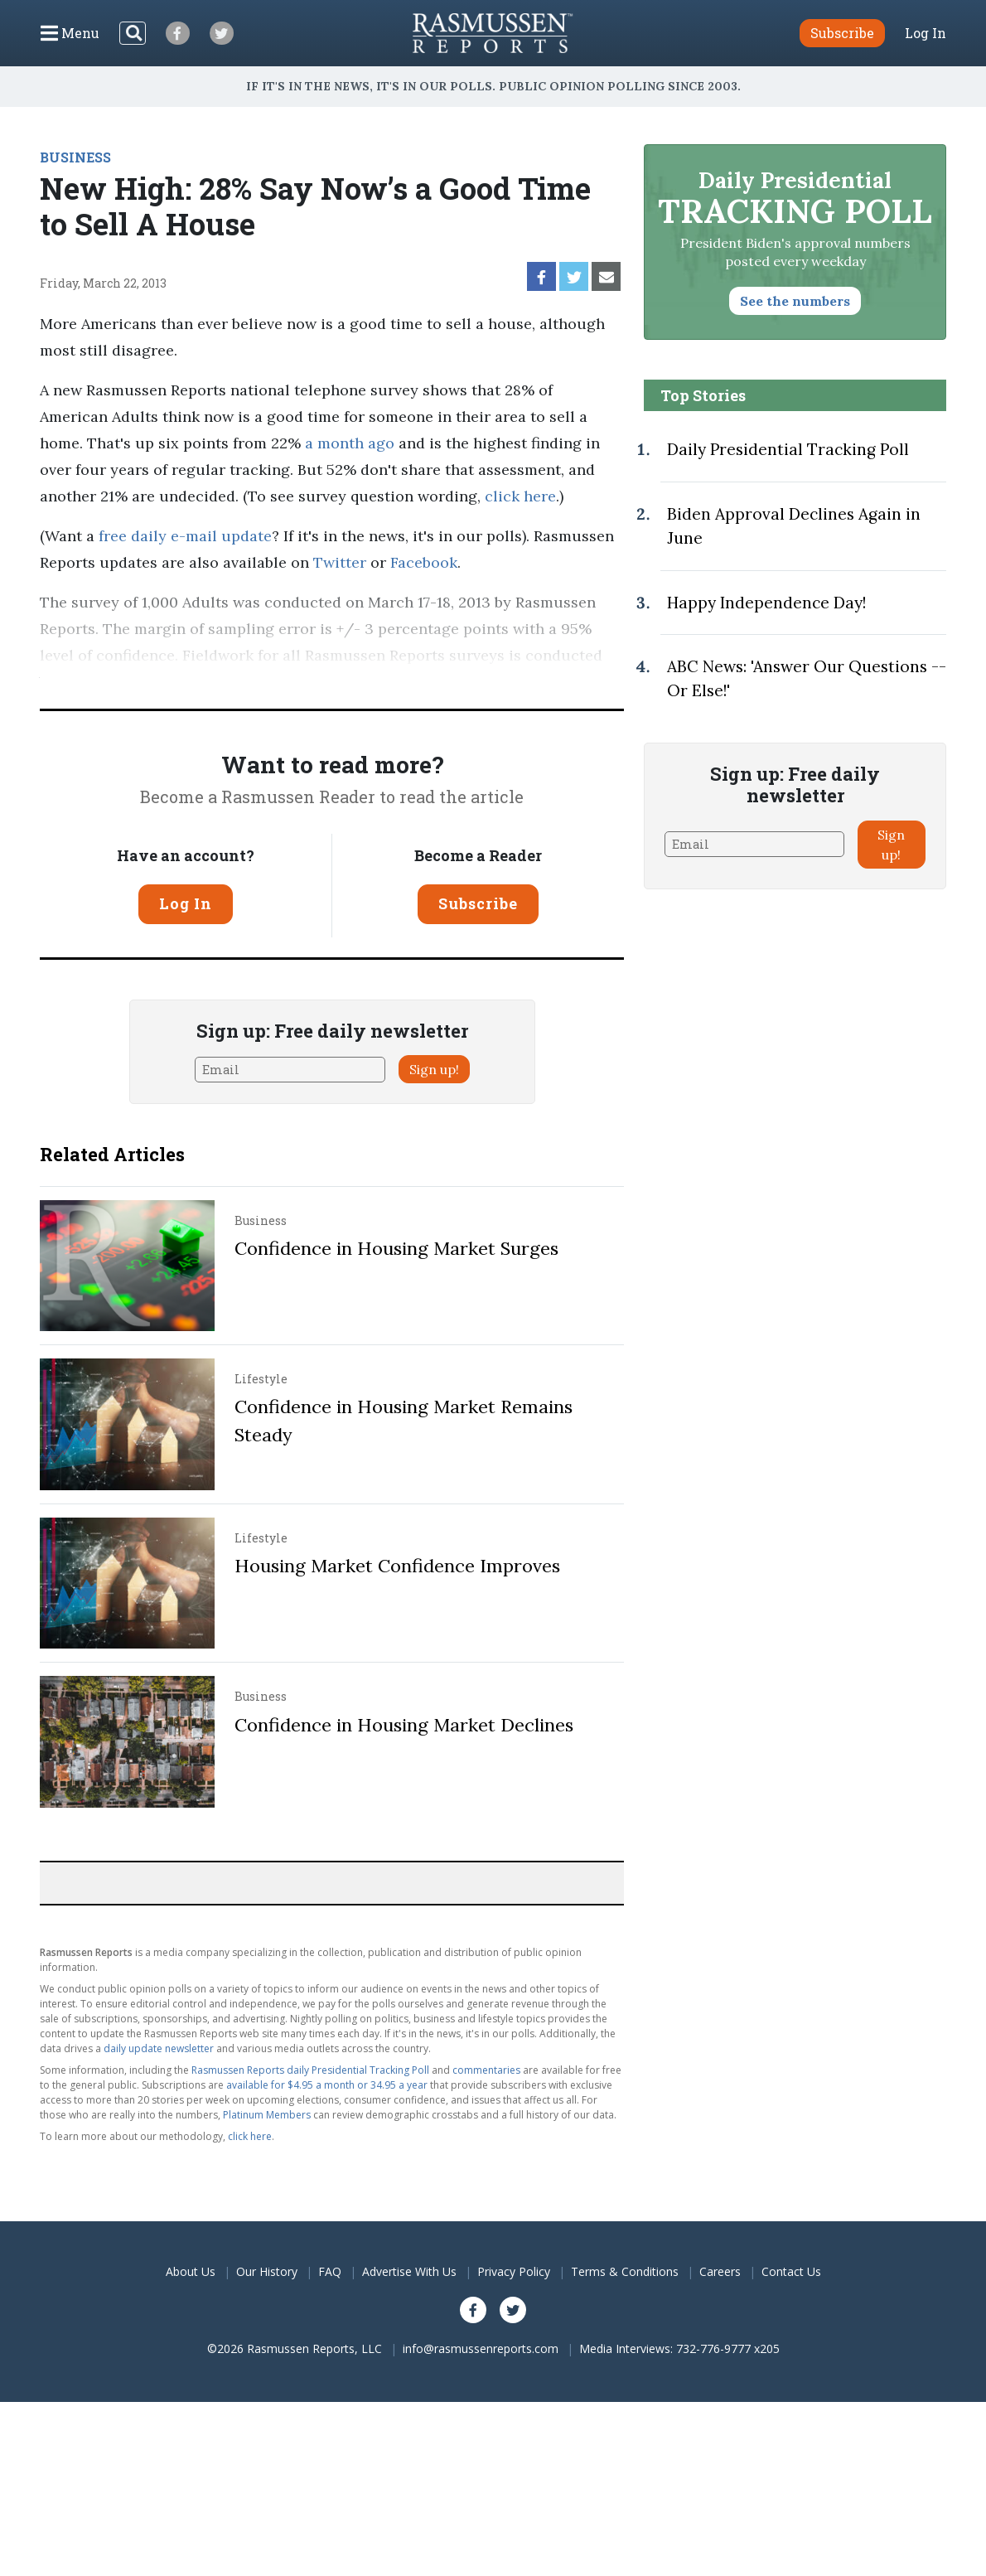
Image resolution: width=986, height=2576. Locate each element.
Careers (720, 2271)
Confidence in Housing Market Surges (396, 1248)
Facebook (423, 562)
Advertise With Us (409, 2271)
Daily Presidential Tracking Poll (788, 449)
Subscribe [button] (842, 32)
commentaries (486, 2070)
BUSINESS (75, 157)
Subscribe (478, 903)
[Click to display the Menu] (70, 33)
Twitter (339, 562)
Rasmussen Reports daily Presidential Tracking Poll (310, 2070)
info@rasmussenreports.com (480, 2348)
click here (520, 496)
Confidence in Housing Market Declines (403, 1724)
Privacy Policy (513, 2271)
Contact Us (791, 2271)
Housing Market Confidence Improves (397, 1565)
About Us (190, 2271)
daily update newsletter (159, 2048)
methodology (354, 681)
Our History (266, 2271)
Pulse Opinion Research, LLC (164, 681)
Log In (925, 33)
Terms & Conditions (625, 2271)
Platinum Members (267, 2115)
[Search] (132, 33)
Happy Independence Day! (766, 603)
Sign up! (434, 1069)
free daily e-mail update (185, 535)
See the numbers (795, 301)
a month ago (349, 443)
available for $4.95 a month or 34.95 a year (327, 2085)
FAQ (329, 2271)
